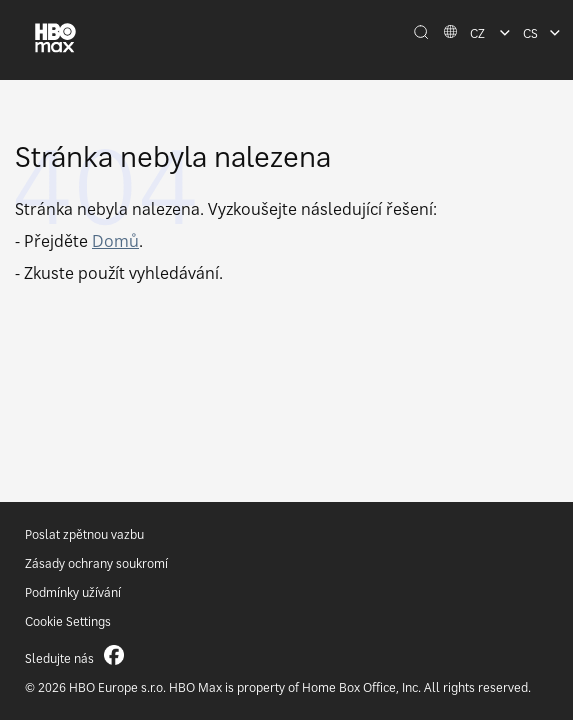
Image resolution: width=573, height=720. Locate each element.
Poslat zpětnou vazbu (84, 534)
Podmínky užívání (73, 592)
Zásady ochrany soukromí (96, 563)
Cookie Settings (68, 621)
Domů (115, 241)
